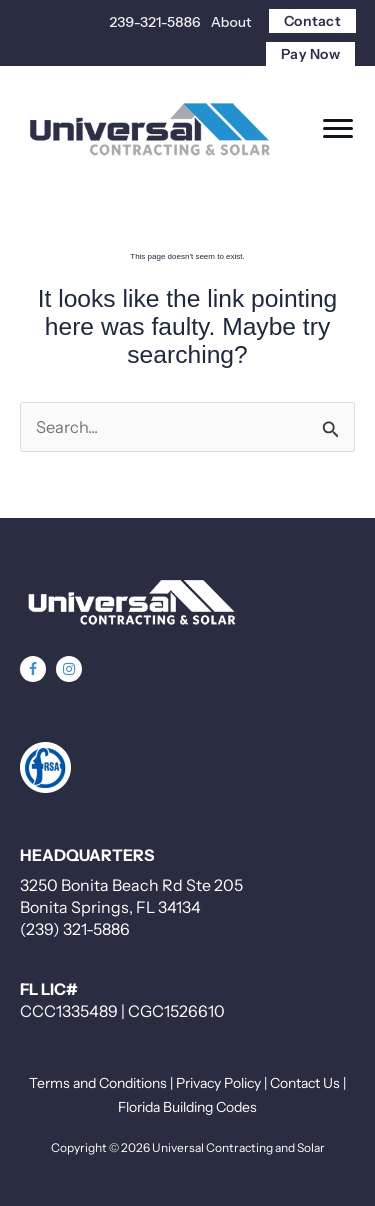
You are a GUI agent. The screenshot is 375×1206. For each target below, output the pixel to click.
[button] (33, 669)
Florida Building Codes (187, 1107)
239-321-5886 (155, 22)
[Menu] (338, 129)
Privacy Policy (218, 1083)
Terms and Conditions (98, 1083)
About (231, 22)
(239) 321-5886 (75, 929)
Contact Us (305, 1083)
